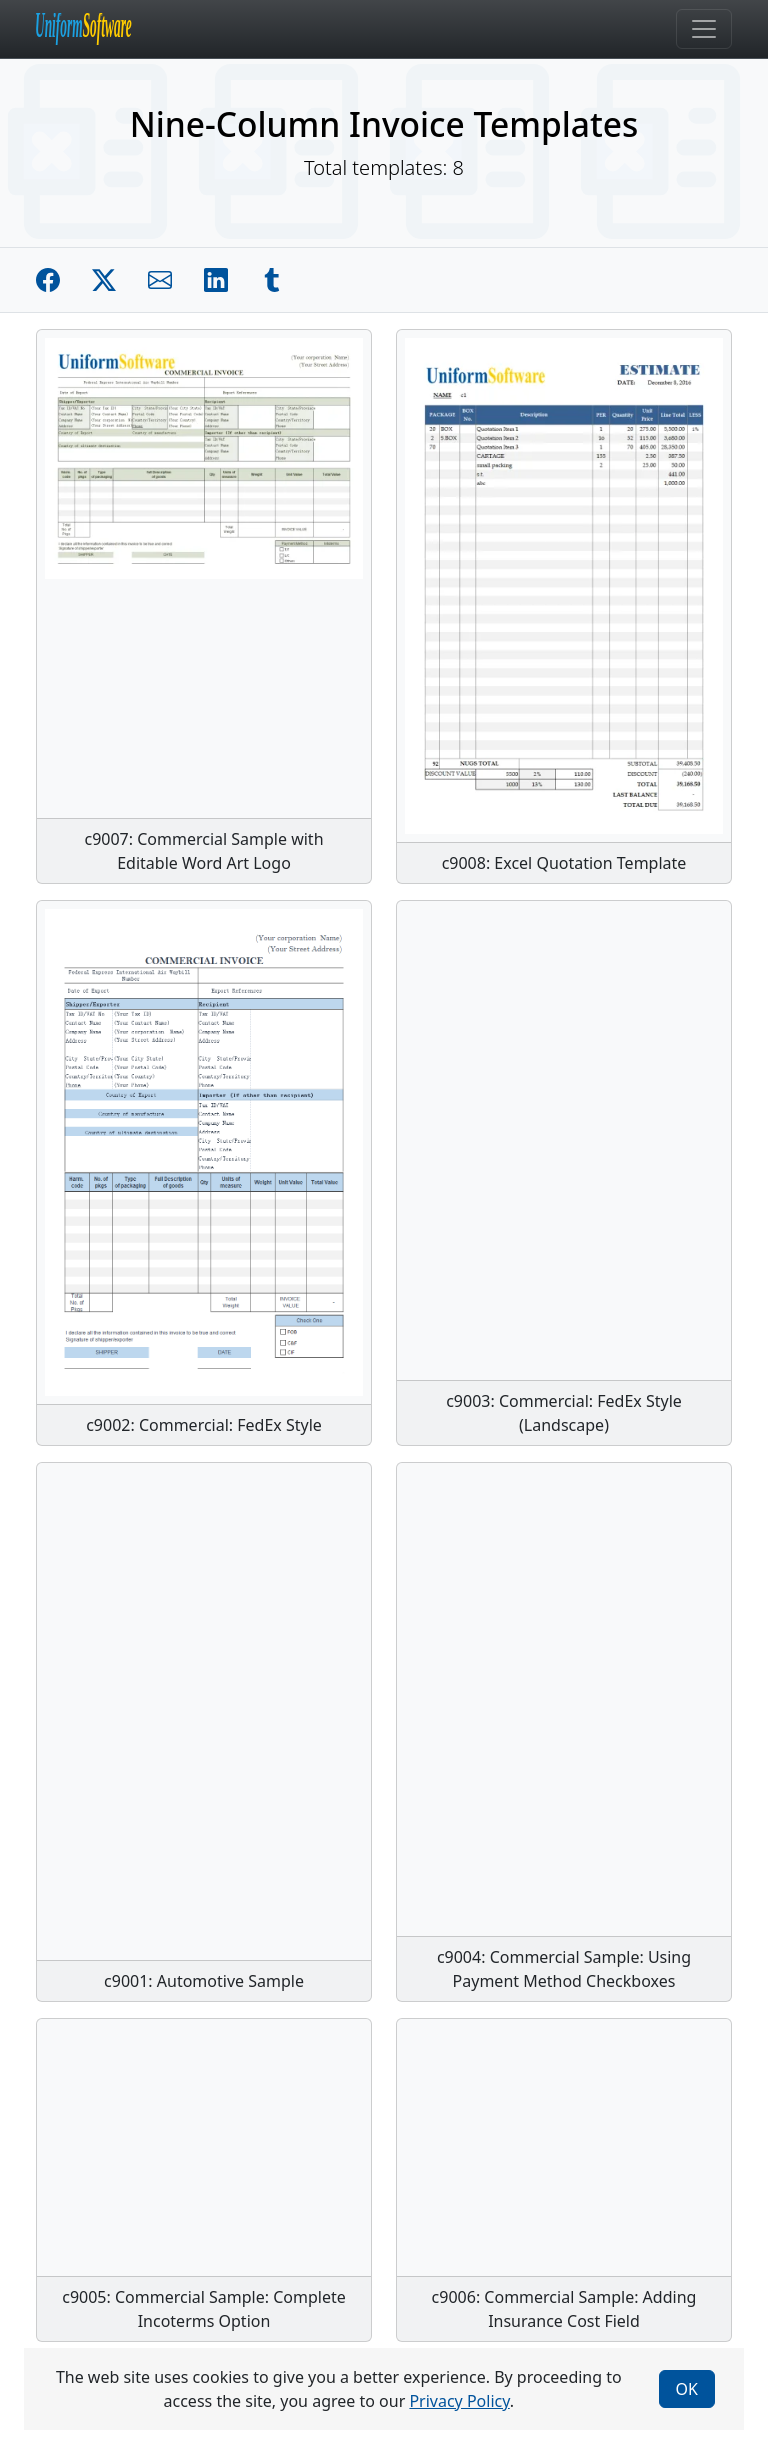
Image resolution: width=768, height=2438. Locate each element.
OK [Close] (687, 2389)
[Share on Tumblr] (272, 280)
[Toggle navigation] (704, 29)
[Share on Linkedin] (216, 280)
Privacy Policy (459, 2401)
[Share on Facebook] (48, 280)
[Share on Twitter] (104, 280)
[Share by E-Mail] (160, 280)
